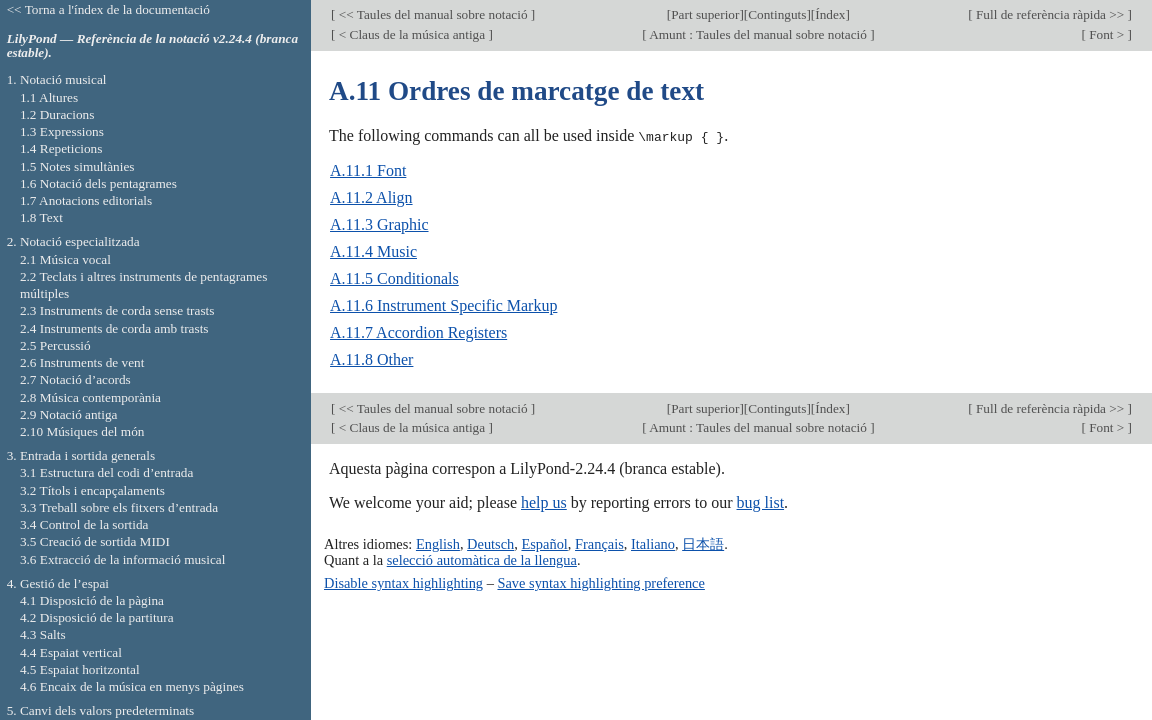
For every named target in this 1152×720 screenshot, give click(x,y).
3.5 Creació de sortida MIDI (95, 541)
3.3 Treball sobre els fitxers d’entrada (119, 507)
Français (599, 543)
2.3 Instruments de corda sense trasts (117, 310)
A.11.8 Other (371, 359)
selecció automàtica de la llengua (482, 559)
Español (544, 543)
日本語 (703, 543)
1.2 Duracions (57, 114)
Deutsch (490, 543)
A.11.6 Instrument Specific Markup (443, 305)
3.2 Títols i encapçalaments (92, 490)
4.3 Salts (43, 634)
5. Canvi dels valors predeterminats (101, 710)
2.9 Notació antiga (69, 414)
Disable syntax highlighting (403, 582)
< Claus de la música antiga (411, 34)
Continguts (777, 14)
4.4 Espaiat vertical (71, 652)
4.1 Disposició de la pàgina (92, 600)
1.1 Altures (49, 97)
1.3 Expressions (62, 131)
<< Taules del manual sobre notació (432, 14)
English (438, 543)
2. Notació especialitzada (73, 241)
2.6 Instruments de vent (82, 362)
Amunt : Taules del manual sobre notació (759, 34)
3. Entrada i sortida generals (81, 455)
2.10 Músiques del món (82, 431)
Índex (830, 14)
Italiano (653, 543)
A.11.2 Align (371, 197)
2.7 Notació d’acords (75, 379)
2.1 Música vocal (65, 259)
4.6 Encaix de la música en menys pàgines (132, 686)
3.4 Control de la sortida (84, 524)
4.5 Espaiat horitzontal (80, 669)
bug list (761, 502)
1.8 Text (41, 217)
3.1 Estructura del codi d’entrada (107, 472)
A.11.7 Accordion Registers (418, 332)
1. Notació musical (57, 79)
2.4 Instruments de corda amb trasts (114, 328)
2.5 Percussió (55, 345)
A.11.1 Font (368, 170)
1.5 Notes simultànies (77, 166)
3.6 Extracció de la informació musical (123, 559)
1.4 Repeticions (61, 148)
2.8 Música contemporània (90, 397)
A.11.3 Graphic (379, 224)
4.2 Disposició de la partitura (97, 617)
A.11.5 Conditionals (394, 278)
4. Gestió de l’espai (58, 583)
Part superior (705, 14)
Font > (1107, 34)
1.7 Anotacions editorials (86, 200)
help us (544, 502)
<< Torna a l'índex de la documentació (108, 9)
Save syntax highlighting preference (600, 582)
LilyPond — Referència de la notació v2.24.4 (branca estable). (152, 46)
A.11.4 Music (373, 251)
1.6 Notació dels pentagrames (98, 183)
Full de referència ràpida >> (1050, 14)
